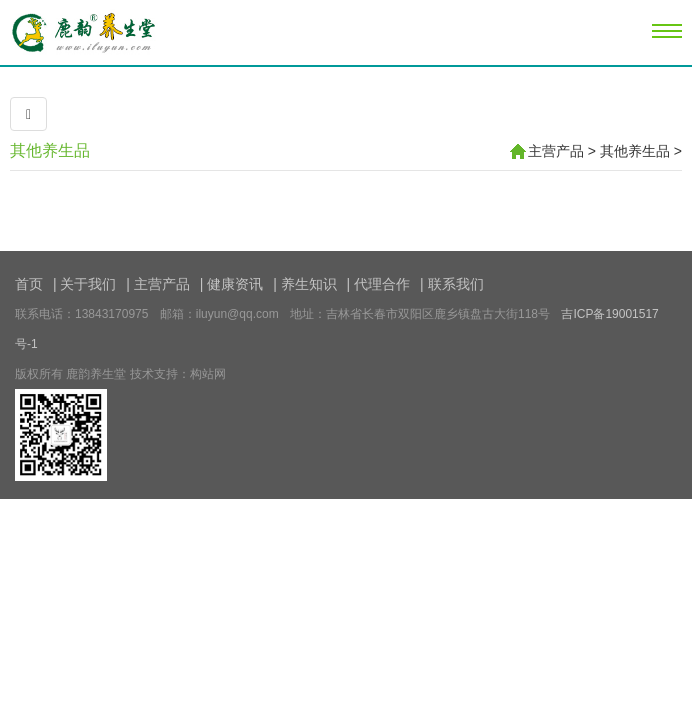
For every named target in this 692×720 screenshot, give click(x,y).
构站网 (208, 374)
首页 (29, 284)
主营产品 (556, 151)
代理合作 (382, 284)
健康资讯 (235, 284)
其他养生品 (50, 150)
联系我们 (456, 284)
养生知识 (309, 284)
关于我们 (88, 284)
